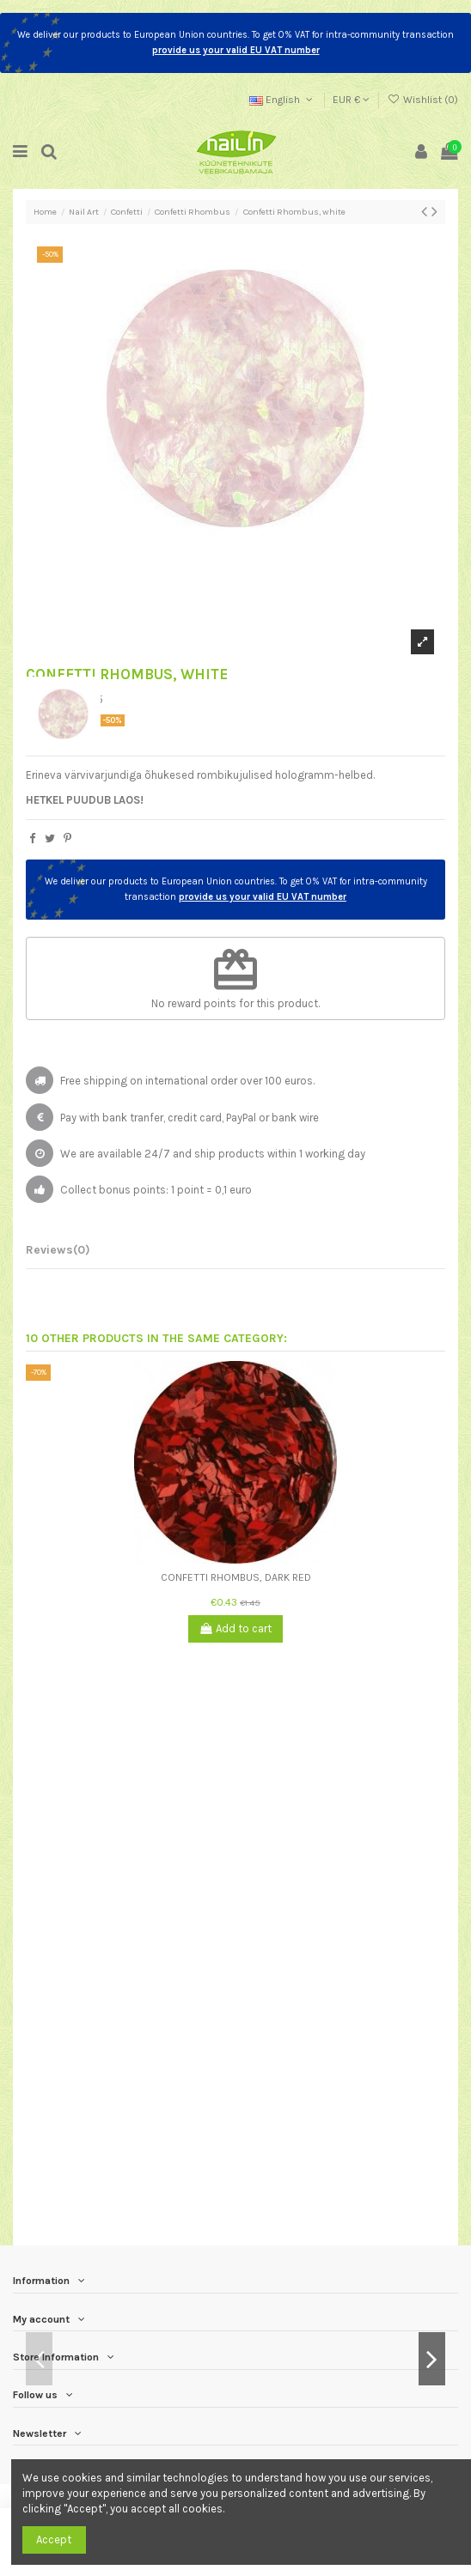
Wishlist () (422, 100)
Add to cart (235, 1628)
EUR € (351, 100)
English (282, 100)
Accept (53, 2539)
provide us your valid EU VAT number (236, 50)
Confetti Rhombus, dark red (236, 1577)
